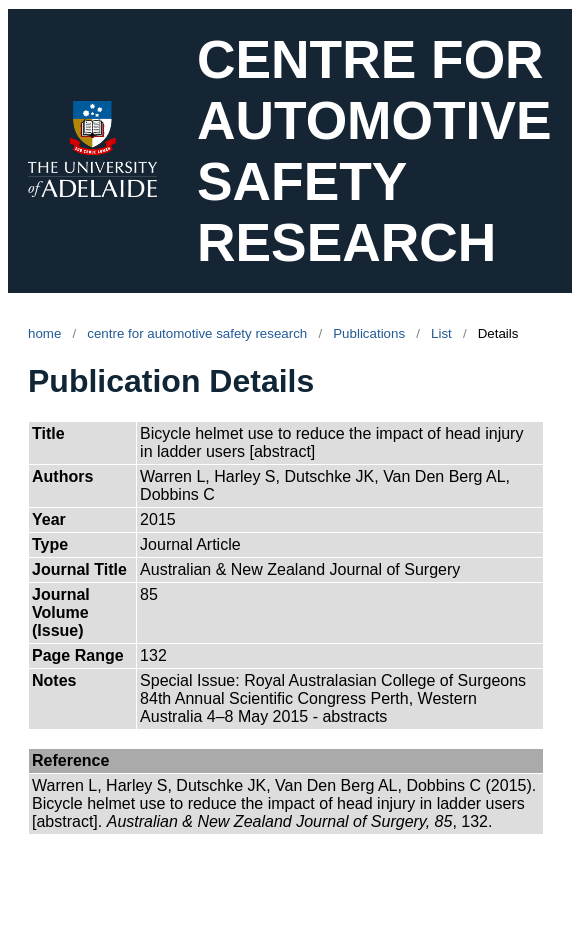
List (441, 333)
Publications (369, 333)
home (44, 333)
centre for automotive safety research (197, 333)
